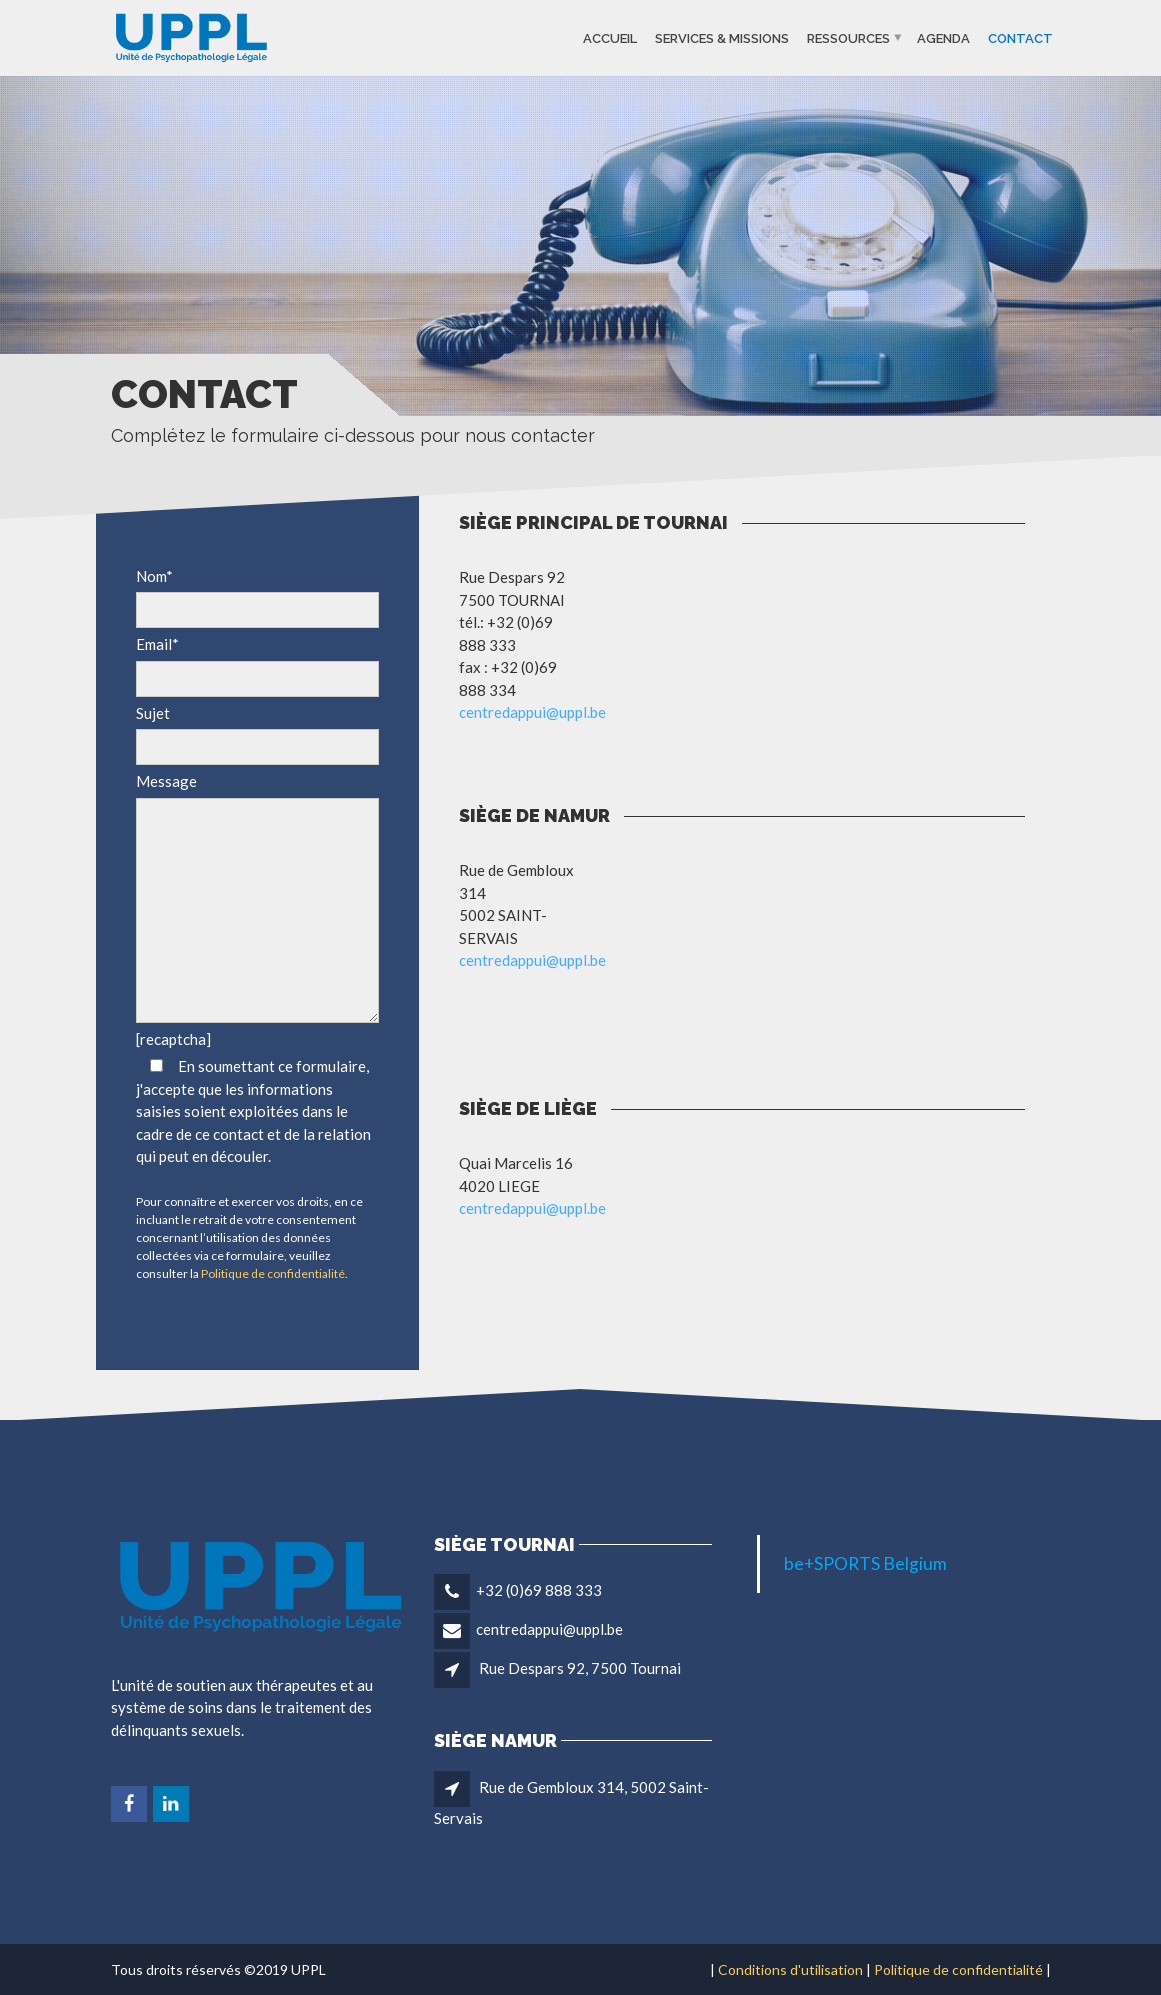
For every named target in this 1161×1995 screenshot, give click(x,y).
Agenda (943, 37)
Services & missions (722, 37)
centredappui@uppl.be (532, 712)
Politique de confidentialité (273, 1273)
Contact (1020, 37)
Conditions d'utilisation (790, 1969)
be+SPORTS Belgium (865, 1563)
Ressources (848, 37)
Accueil (610, 37)
